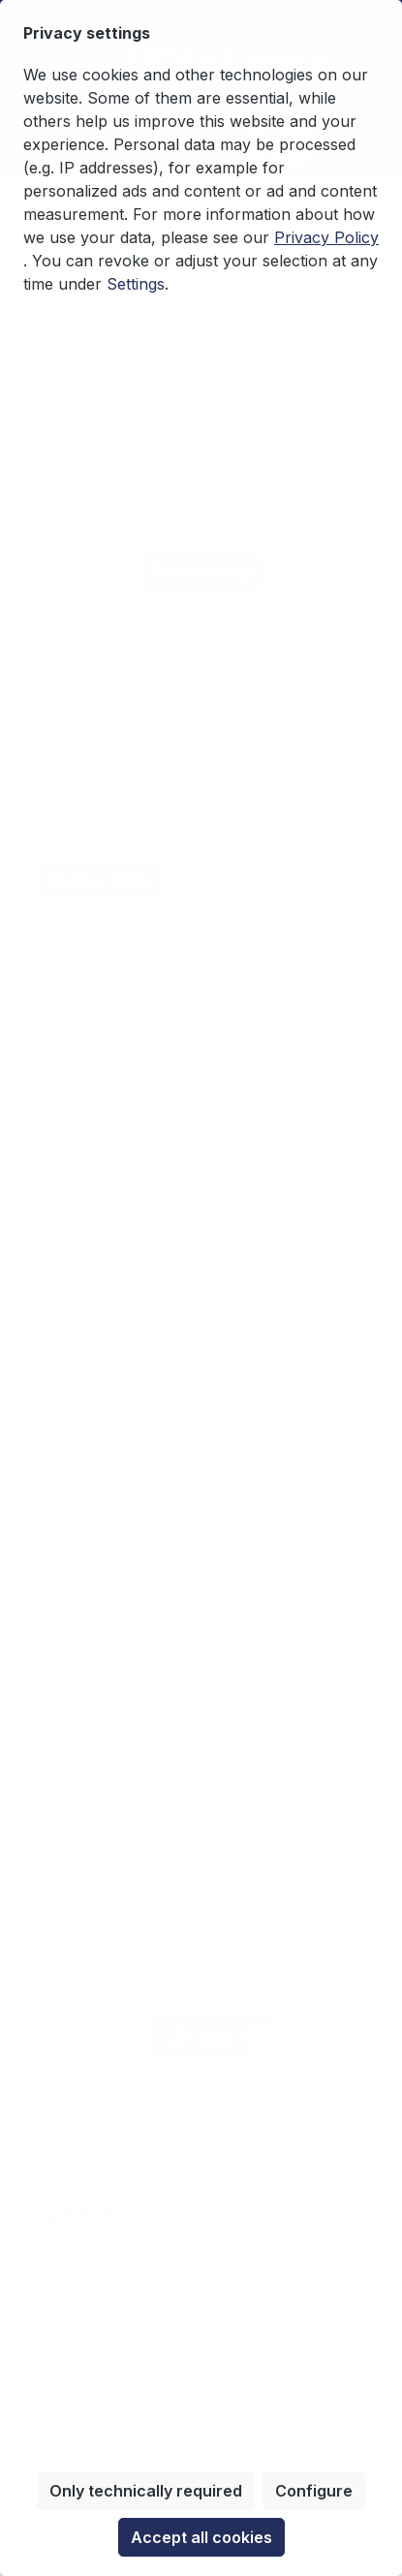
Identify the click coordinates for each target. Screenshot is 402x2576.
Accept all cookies (201, 2537)
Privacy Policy (326, 237)
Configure (314, 2490)
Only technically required (145, 2490)
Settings (136, 284)
